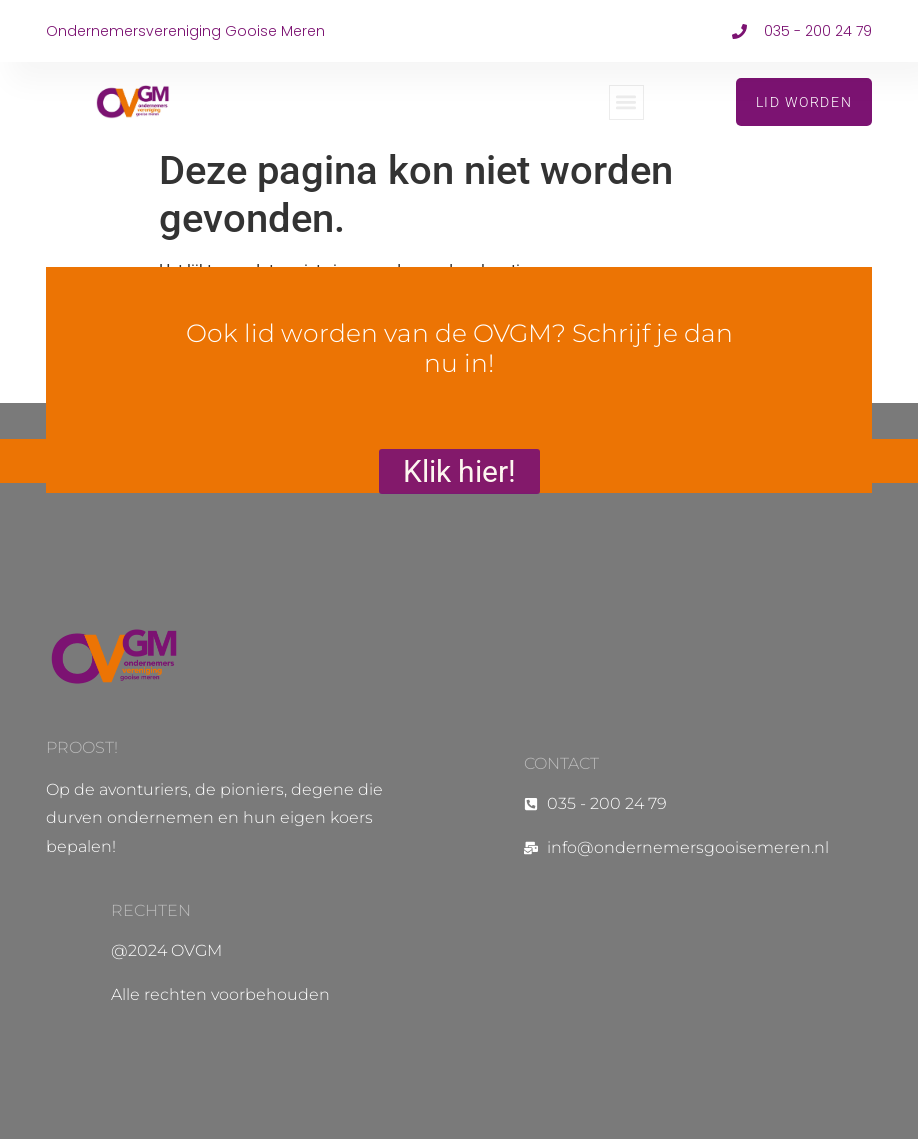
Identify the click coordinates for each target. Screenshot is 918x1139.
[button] (626, 102)
